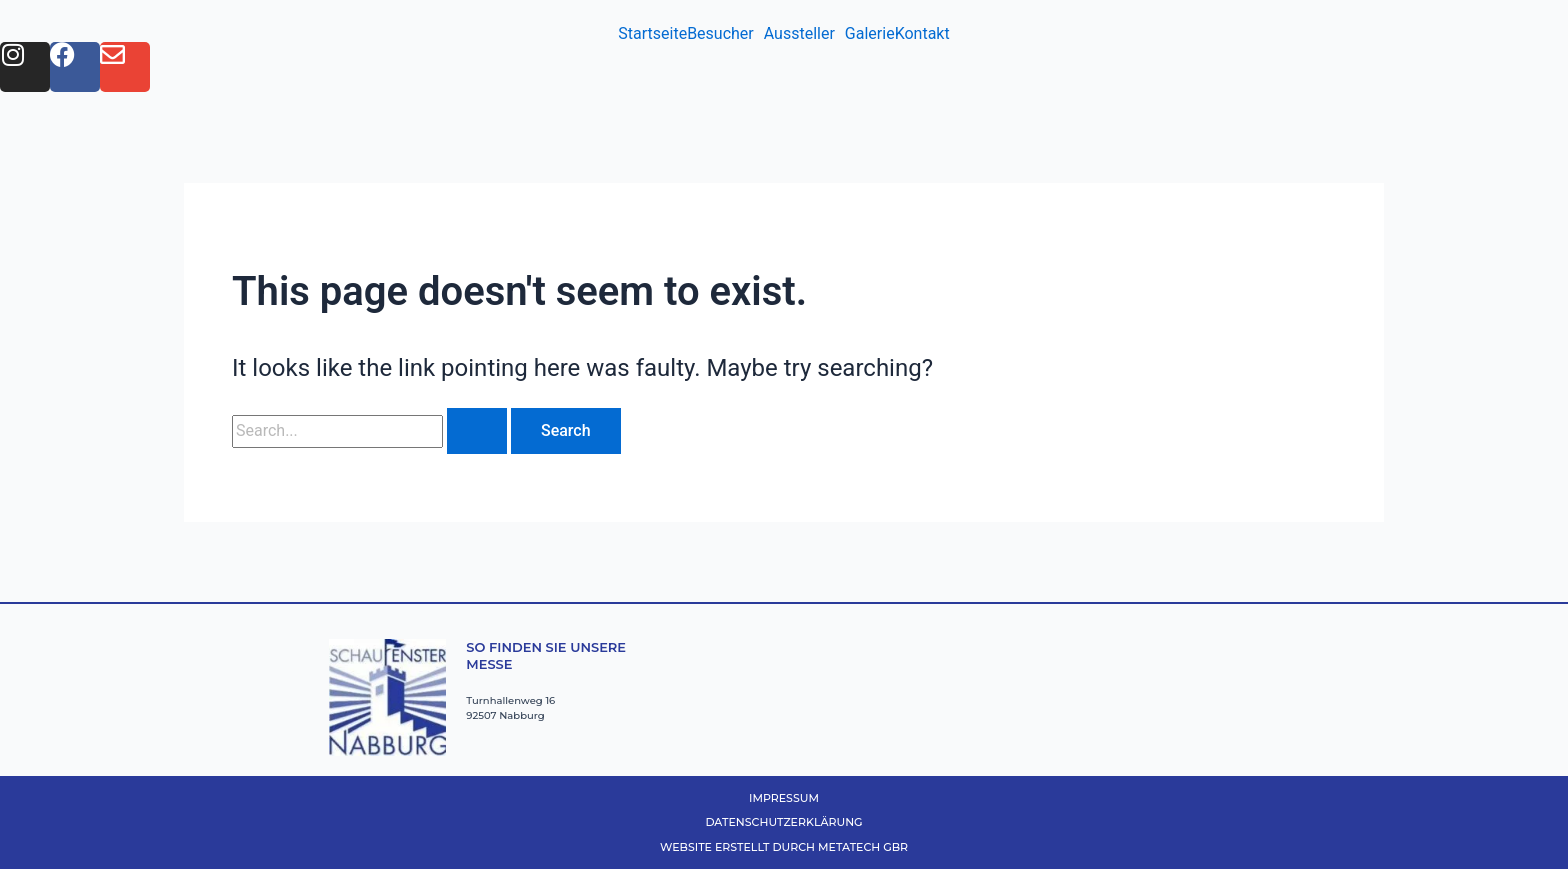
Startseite (652, 34)
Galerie (870, 34)
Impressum (784, 798)
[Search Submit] (477, 431)
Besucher (720, 34)
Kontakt (922, 34)
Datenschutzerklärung (783, 822)
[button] (725, 34)
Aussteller (799, 34)
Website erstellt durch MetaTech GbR (784, 847)
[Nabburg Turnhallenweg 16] (988, 691)
